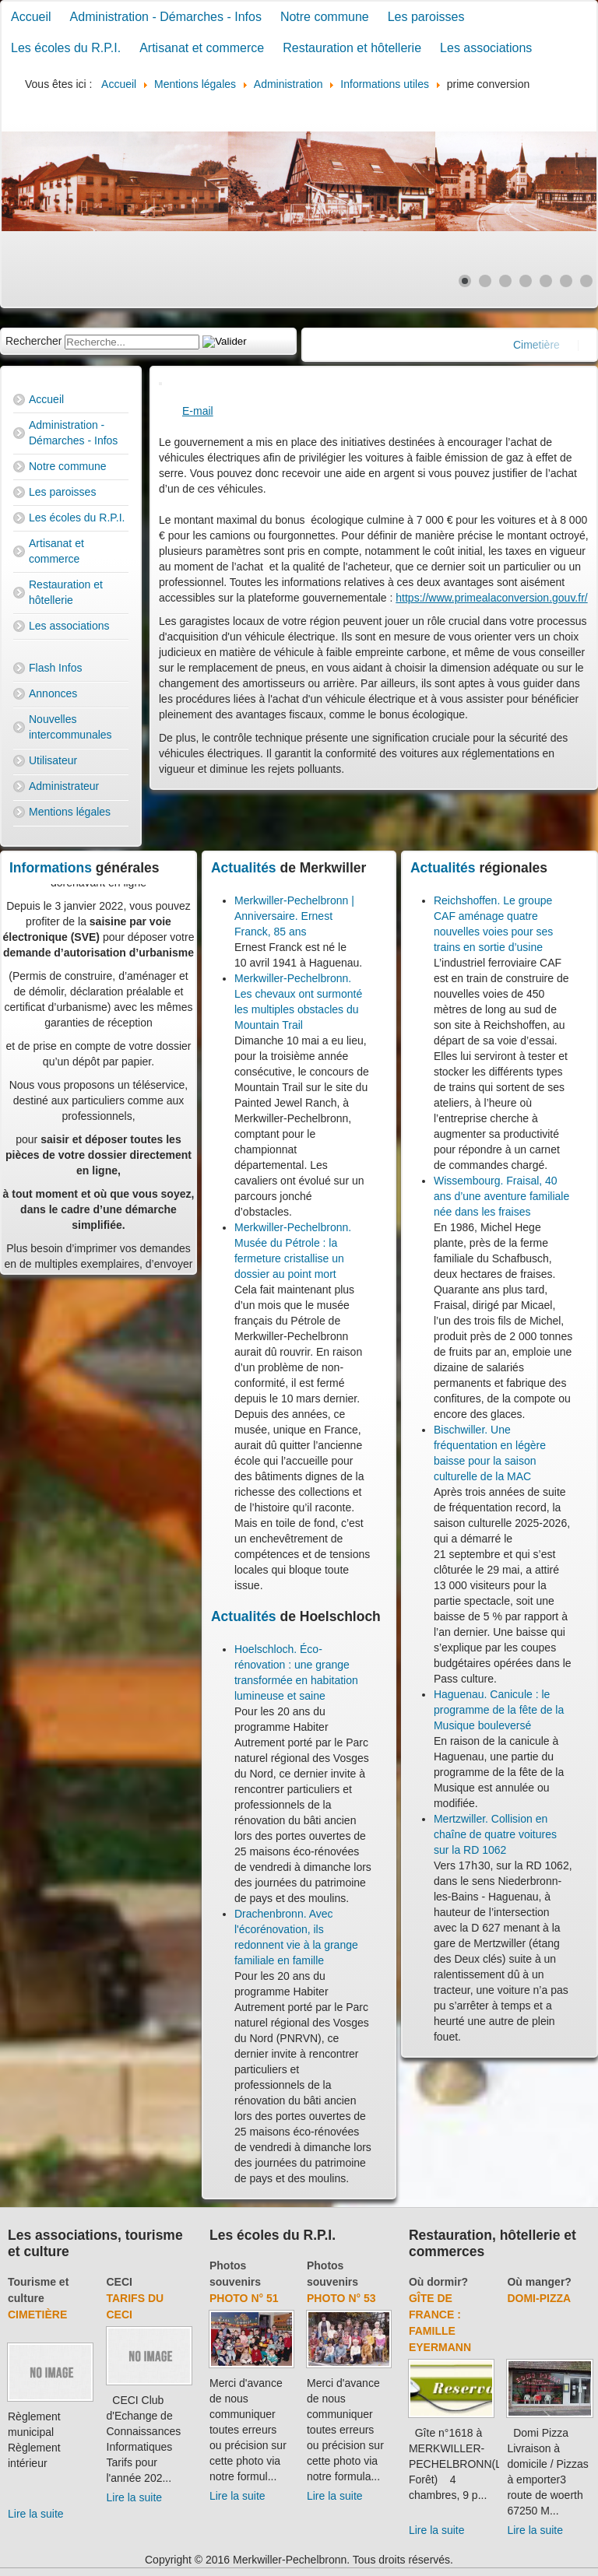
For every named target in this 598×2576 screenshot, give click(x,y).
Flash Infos (55, 668)
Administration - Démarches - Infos (166, 16)
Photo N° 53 (341, 2298)
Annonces (53, 693)
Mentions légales (70, 811)
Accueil (31, 16)
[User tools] (160, 383)
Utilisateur (53, 760)
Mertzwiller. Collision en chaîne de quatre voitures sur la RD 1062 (495, 1834)
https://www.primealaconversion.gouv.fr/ (491, 597)
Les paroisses (426, 16)
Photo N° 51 (244, 2298)
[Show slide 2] (485, 281)
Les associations (486, 47)
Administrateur (64, 786)
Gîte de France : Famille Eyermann (440, 2322)
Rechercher (33, 341)
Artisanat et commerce (201, 47)
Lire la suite (36, 2514)
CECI (119, 2282)
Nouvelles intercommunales (70, 727)
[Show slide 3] (505, 281)
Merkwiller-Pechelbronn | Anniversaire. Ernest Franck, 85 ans (294, 916)
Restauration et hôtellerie (352, 47)
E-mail (197, 411)
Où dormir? (438, 2282)
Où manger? (539, 2282)
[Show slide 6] (566, 281)
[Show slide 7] (586, 281)
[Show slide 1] (465, 281)
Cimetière (37, 2314)
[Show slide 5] (546, 281)
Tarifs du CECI (135, 2306)
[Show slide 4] (525, 281)
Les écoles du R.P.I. (66, 47)
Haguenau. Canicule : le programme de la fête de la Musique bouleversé (499, 1710)
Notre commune (324, 16)
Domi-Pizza (539, 2298)
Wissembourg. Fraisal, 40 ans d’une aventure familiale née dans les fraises (501, 1196)
